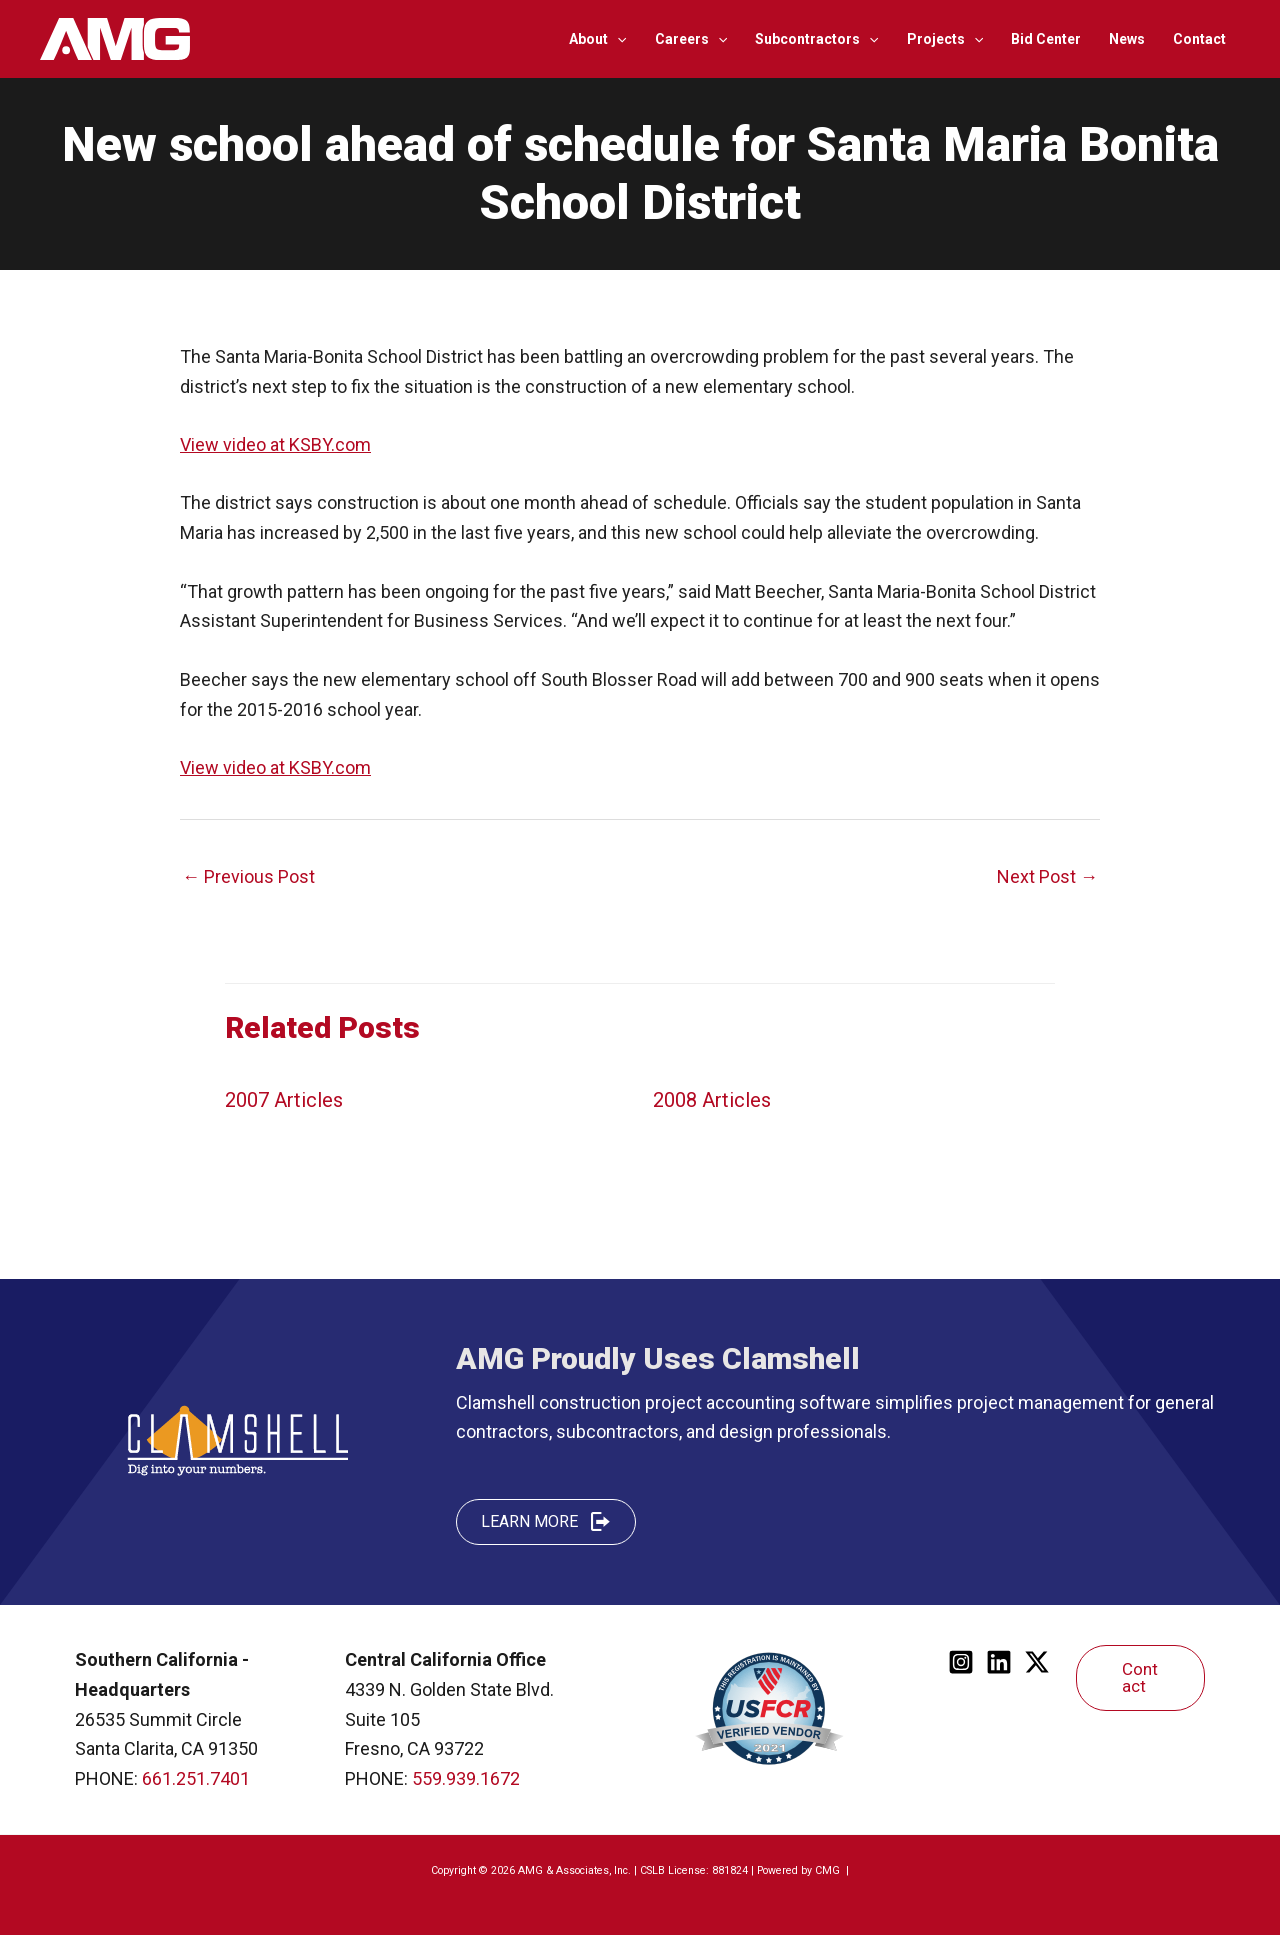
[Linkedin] (999, 1662)
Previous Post (248, 876)
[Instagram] (961, 1662)
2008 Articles (712, 1100)
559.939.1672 (466, 1778)
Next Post (1047, 876)
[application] (617, 39)
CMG (829, 1870)
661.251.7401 (196, 1778)
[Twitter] (1037, 1662)
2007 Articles (284, 1100)
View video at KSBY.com (275, 444)
